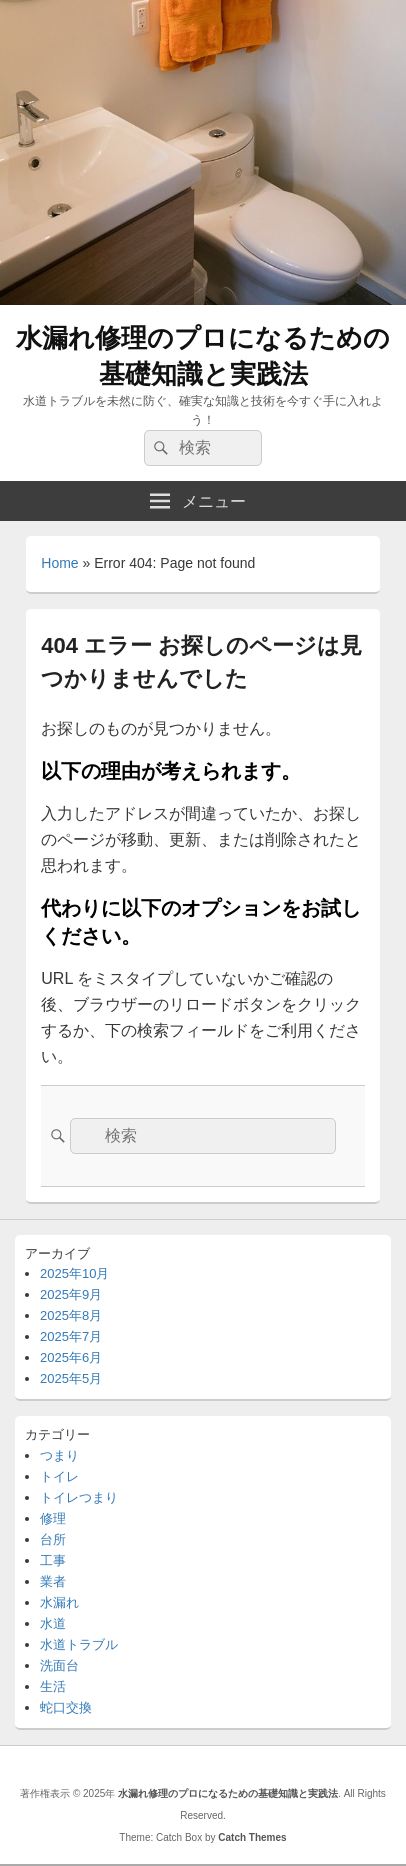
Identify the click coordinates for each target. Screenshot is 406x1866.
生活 (53, 1686)
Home (59, 563)
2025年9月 (71, 1294)
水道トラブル (79, 1644)
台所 (53, 1539)
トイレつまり (79, 1497)
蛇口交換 (66, 1707)
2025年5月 (71, 1378)
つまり (59, 1455)
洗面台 (59, 1665)
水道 (53, 1623)
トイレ (59, 1476)
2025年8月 (71, 1315)
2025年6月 (71, 1357)
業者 (53, 1581)
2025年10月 (74, 1273)
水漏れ (59, 1602)
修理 (53, 1518)
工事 (53, 1560)
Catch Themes (252, 1837)
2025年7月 (71, 1336)
